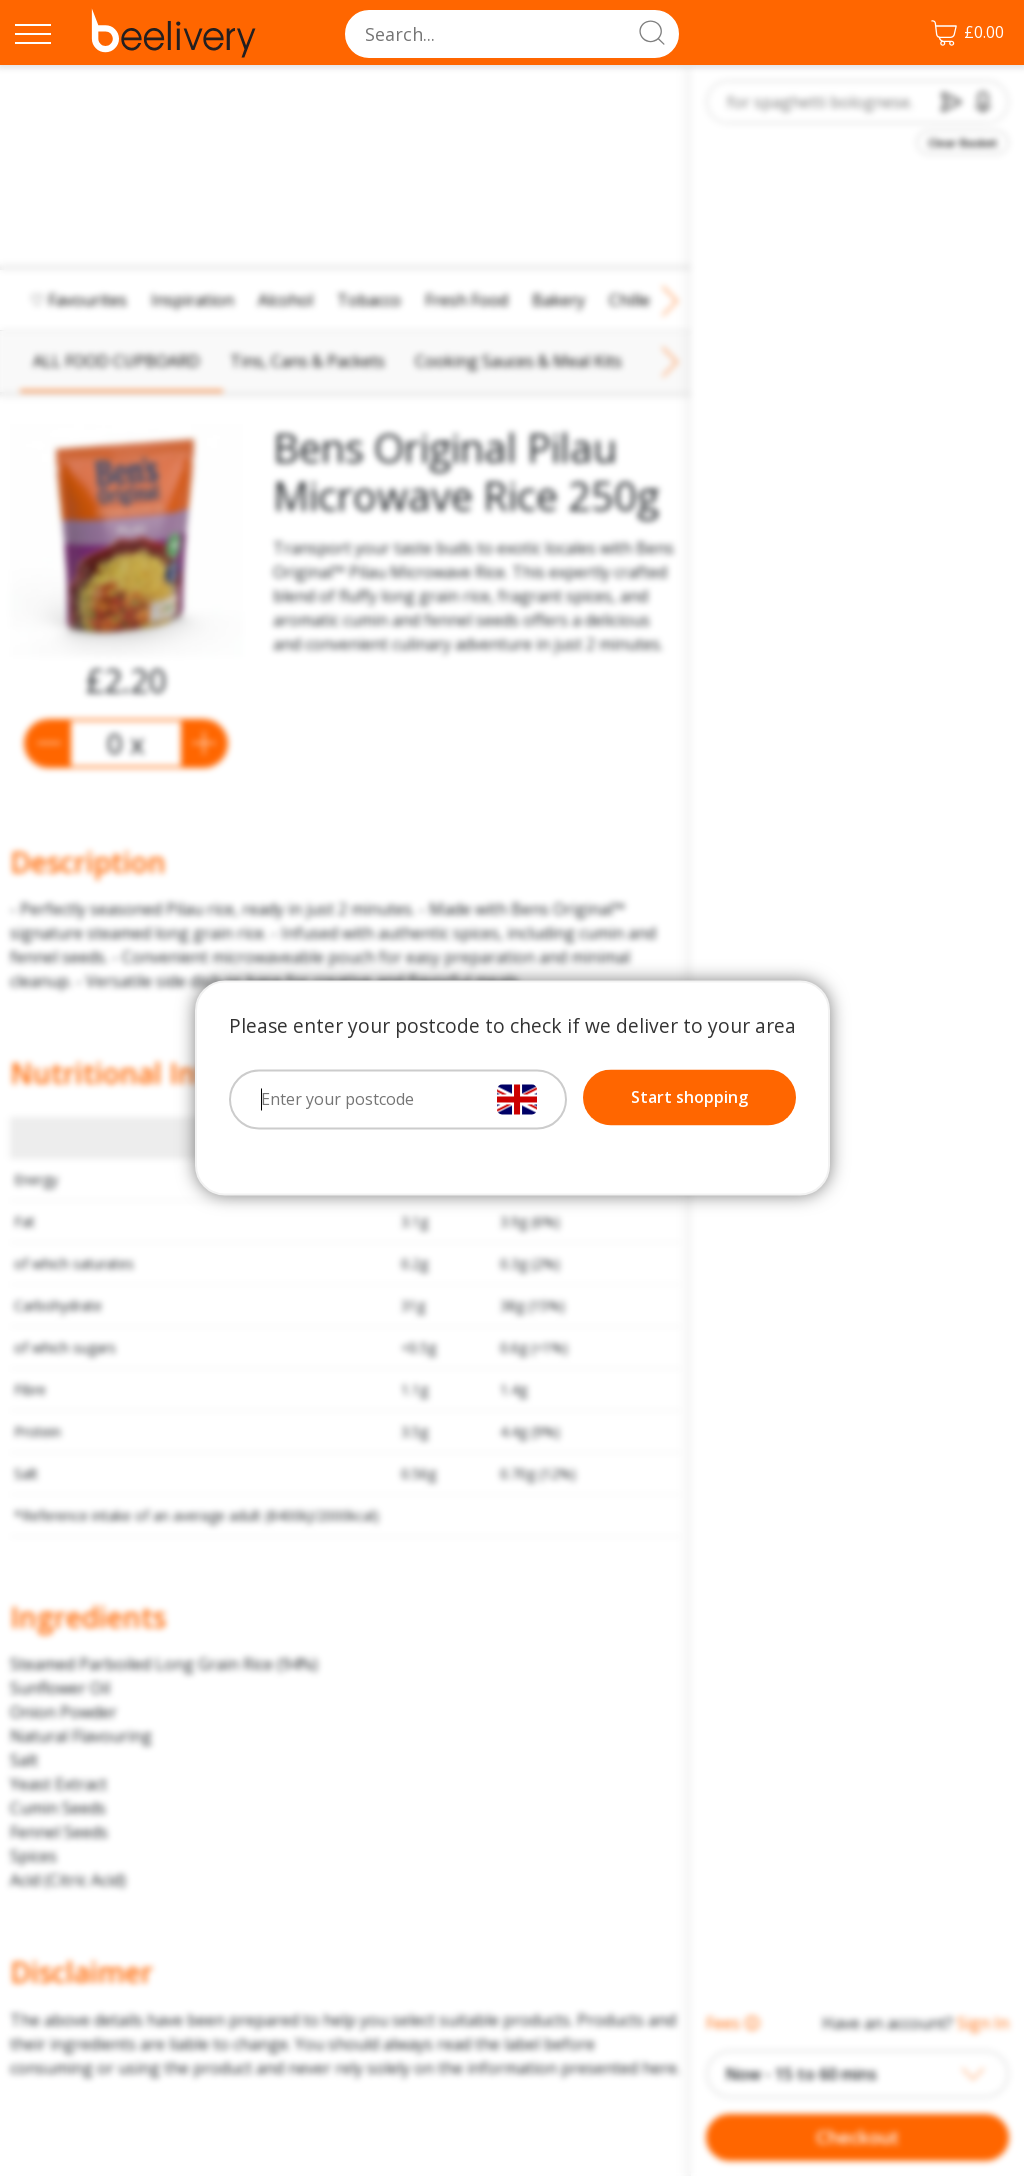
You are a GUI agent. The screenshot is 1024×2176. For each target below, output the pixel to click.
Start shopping (689, 1098)
